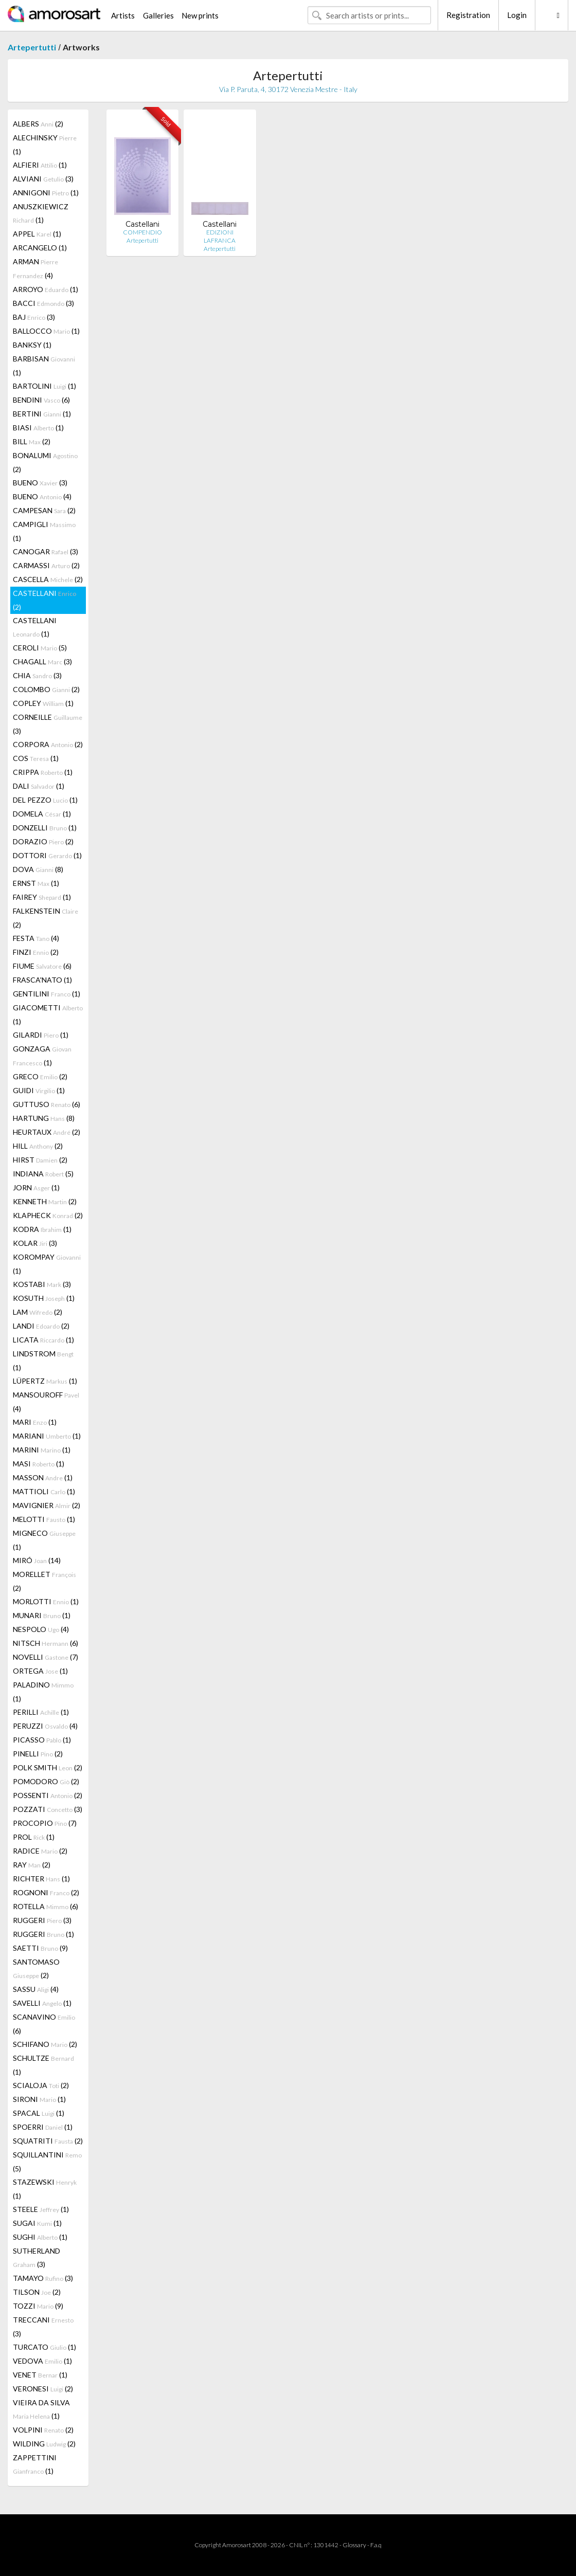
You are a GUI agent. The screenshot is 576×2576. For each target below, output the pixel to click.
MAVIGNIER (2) (46, 1505)
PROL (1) (34, 1837)
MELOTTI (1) (44, 1519)
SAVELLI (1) (42, 2003)
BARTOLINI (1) (44, 386)
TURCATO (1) (44, 2347)
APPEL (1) (37, 233)
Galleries (158, 15)
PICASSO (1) (42, 1739)
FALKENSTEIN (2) (45, 917)
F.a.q (376, 2545)
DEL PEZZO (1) (45, 799)
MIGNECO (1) (44, 1540)
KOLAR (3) (35, 1243)
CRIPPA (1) (43, 772)
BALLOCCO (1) (46, 330)
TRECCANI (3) (43, 2326)
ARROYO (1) (45, 289)
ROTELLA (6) (45, 1906)
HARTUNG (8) (44, 1118)
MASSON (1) (43, 1477)
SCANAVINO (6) (44, 2023)
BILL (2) (31, 441)
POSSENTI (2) (47, 1795)
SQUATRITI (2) (48, 2140)
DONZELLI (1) (45, 827)
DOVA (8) (38, 869)
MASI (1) (38, 1463)
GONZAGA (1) (42, 1055)
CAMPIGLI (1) (44, 531)
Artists (123, 15)
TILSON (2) (37, 2292)
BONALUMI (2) (45, 462)
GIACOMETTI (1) (48, 1014)
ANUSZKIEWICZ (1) (40, 213)
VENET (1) (40, 2374)
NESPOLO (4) (41, 1629)
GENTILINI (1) (46, 993)
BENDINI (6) (41, 399)
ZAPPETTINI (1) (35, 2464)
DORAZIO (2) (43, 841)
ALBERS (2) (38, 123)
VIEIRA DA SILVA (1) (41, 2409)
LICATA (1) (43, 1339)
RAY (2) (31, 1864)
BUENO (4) (42, 496)
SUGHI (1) (40, 2237)
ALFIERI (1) (40, 164)
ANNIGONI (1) (46, 192)
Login (517, 15)
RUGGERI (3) (42, 1920)
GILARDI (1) (40, 1034)
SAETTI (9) (40, 1948)
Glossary (354, 2545)
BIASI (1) (38, 427)
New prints (200, 15)
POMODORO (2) (46, 1781)
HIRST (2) (40, 1159)
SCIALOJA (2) (41, 2085)
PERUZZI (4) (45, 1725)
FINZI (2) (36, 952)
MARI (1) (35, 1422)
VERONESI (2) (43, 2388)
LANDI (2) (41, 1325)
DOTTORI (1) (47, 855)
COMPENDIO (142, 232)
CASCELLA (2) (48, 579)
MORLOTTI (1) (46, 1601)
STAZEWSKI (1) (45, 2189)
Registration (468, 15)
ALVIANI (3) (43, 178)
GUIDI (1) (39, 1090)
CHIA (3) (37, 675)
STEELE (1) (41, 2209)
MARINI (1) (41, 1449)
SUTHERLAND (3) (36, 2257)
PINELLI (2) (38, 1753)
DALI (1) (38, 786)
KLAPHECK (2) (48, 1215)
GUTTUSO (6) (46, 1104)
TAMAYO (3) (43, 2278)
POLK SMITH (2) (47, 1767)
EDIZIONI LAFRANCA (220, 236)
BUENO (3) (40, 482)
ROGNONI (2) (46, 1892)
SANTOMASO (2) (36, 1968)
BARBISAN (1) (44, 365)
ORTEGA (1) (40, 1670)
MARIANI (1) (47, 1435)
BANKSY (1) (32, 344)
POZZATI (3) (47, 1809)
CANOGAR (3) (45, 551)
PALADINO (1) (43, 1691)
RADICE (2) (40, 1850)
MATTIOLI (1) (44, 1491)
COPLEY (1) (43, 703)
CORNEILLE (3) (47, 724)
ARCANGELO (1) (40, 247)
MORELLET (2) (44, 1581)
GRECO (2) (40, 1076)
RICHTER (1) (41, 1878)
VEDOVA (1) (42, 2360)
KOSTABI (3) (42, 1284)
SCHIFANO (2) (45, 2044)
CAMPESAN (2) (44, 510)
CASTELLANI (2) (44, 600)
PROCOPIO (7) (45, 1823)
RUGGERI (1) (43, 1934)
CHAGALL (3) (42, 661)
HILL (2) (38, 1145)
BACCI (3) (43, 303)
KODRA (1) (42, 1229)
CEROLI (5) (40, 647)
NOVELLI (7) (45, 1657)
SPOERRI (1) (43, 2127)
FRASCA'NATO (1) (42, 979)
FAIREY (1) (42, 897)
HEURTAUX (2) (46, 1132)
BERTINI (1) (42, 413)
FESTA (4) (36, 938)
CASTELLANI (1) (35, 627)
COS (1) (36, 758)
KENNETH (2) (45, 1201)
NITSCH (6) (45, 1643)
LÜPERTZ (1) (45, 1380)
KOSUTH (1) (44, 1298)
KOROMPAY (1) (47, 1264)
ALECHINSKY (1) (45, 144)
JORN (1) (36, 1187)
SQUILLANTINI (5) (47, 2161)
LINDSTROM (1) (43, 1360)
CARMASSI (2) (46, 565)
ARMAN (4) (35, 268)
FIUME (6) (42, 966)
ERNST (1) (36, 883)
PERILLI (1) (41, 1712)
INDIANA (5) (43, 1173)
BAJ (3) (34, 317)
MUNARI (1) (41, 1615)
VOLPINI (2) (43, 2429)
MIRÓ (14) (37, 1560)
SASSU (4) (36, 1989)
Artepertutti (32, 47)
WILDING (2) (44, 2443)
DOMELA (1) (42, 813)
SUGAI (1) (37, 2223)
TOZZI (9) (38, 2305)
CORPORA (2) (48, 744)
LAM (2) (37, 1312)
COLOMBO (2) (46, 689)
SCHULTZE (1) (43, 2065)
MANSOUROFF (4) (46, 1401)
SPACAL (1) (38, 2113)
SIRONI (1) (39, 2099)
